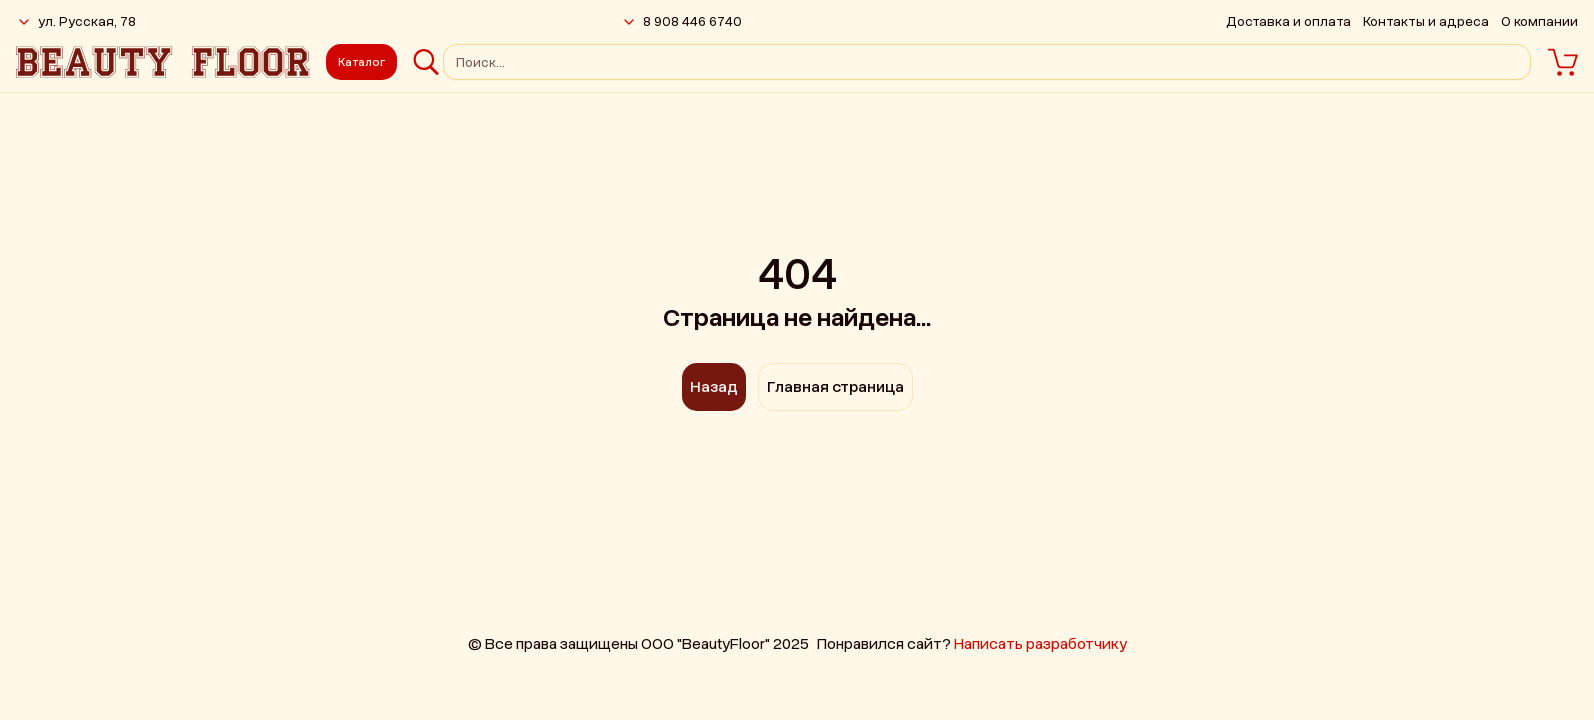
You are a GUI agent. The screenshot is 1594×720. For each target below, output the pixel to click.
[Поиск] (426, 62)
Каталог (361, 62)
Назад (714, 387)
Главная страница (835, 387)
